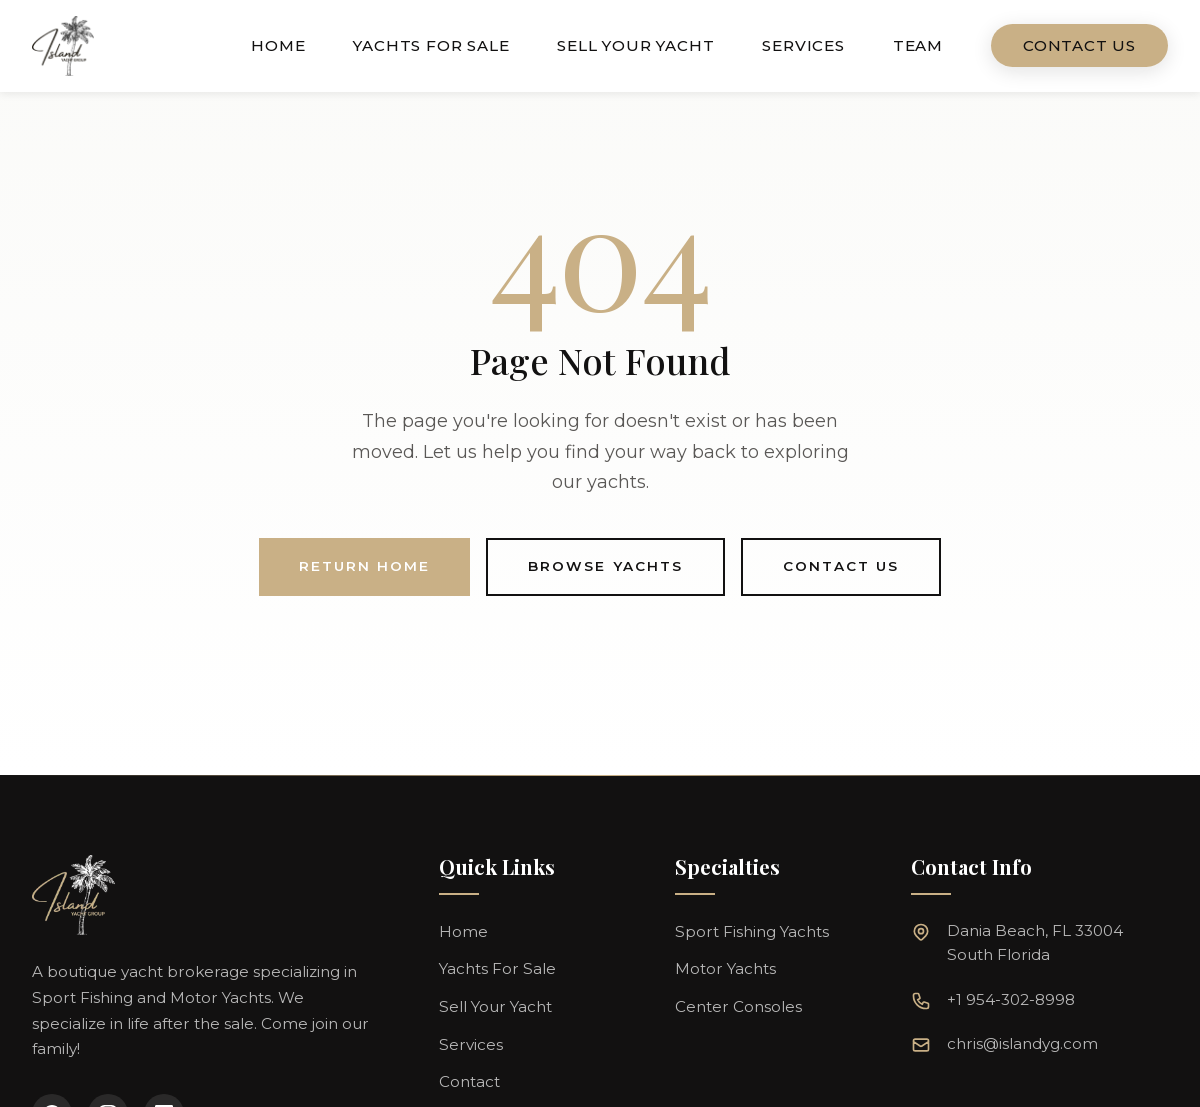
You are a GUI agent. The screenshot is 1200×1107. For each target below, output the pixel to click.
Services (803, 45)
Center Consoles (738, 1006)
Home (278, 45)
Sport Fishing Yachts (752, 931)
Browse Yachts (605, 566)
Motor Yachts (725, 968)
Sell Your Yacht (635, 45)
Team (918, 45)
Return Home (364, 566)
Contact (469, 1081)
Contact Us (1079, 45)
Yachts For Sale (431, 45)
